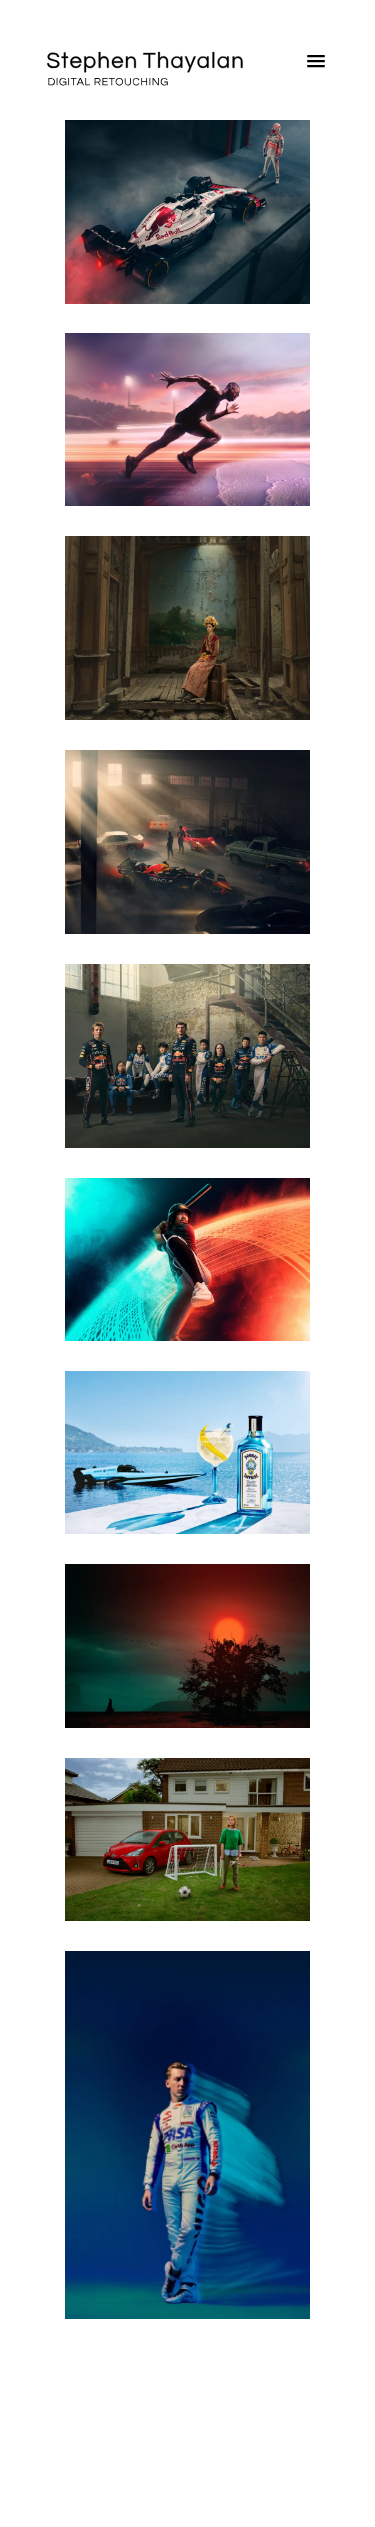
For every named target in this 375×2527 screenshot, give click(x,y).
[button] (316, 65)
